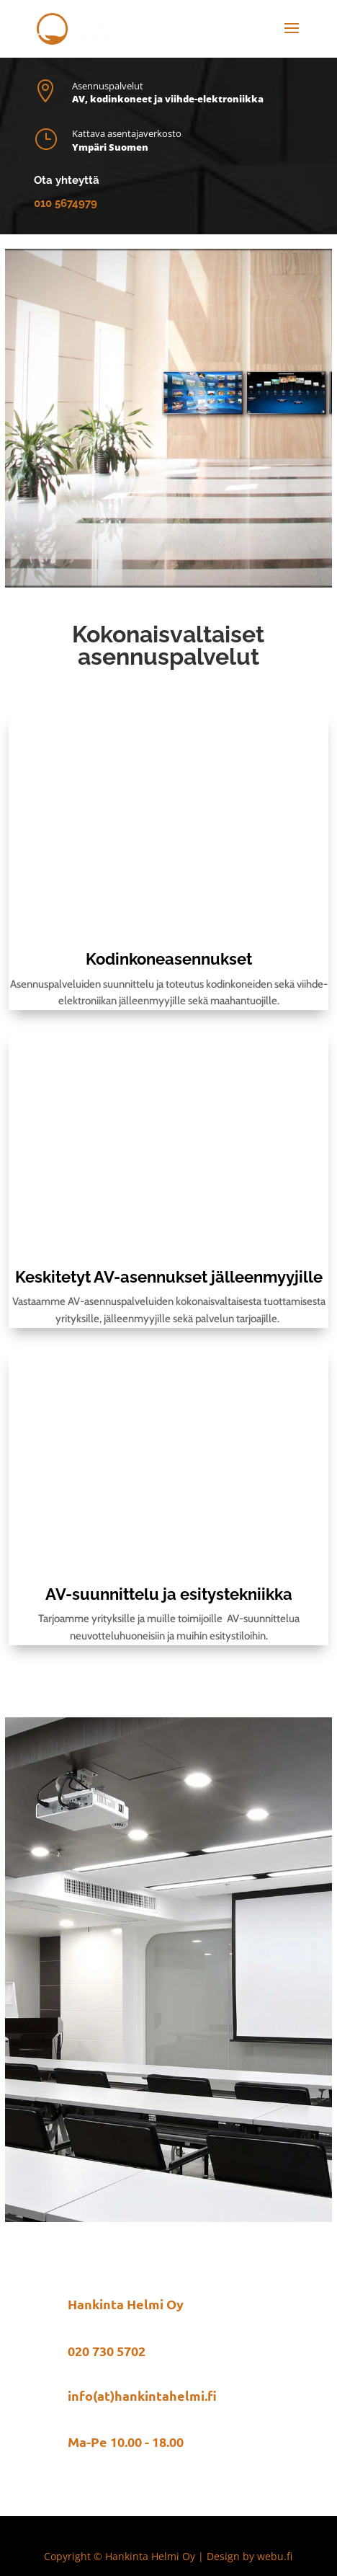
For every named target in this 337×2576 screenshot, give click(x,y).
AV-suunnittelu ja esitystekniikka (168, 1594)
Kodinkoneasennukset (169, 959)
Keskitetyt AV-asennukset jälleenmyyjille (169, 1276)
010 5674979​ (65, 203)
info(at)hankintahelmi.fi (142, 2395)
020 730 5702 (106, 2350)
